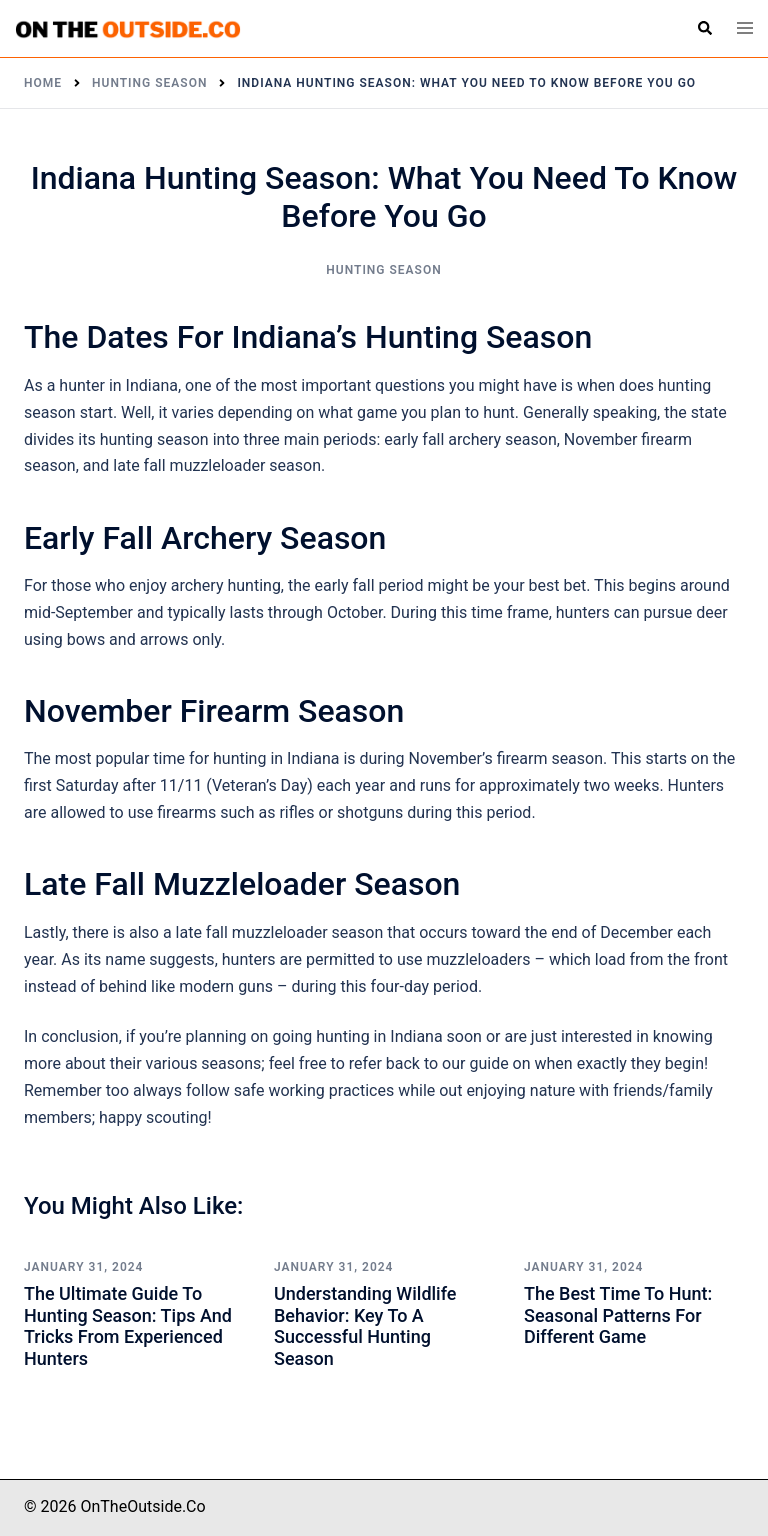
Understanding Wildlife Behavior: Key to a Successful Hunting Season (365, 1326)
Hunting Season (383, 270)
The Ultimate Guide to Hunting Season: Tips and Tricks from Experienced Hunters (128, 1326)
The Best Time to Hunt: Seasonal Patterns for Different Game (618, 1315)
